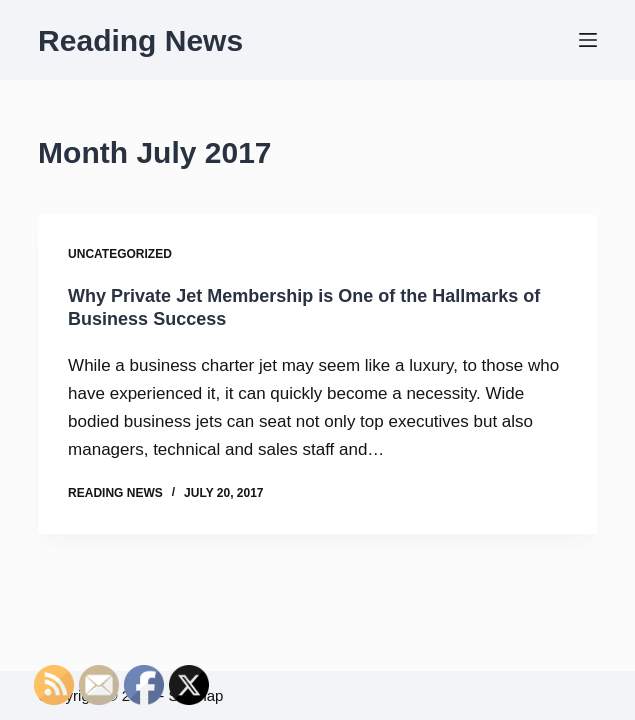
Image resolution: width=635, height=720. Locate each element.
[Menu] (588, 40)
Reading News (140, 40)
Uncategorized (120, 254)
